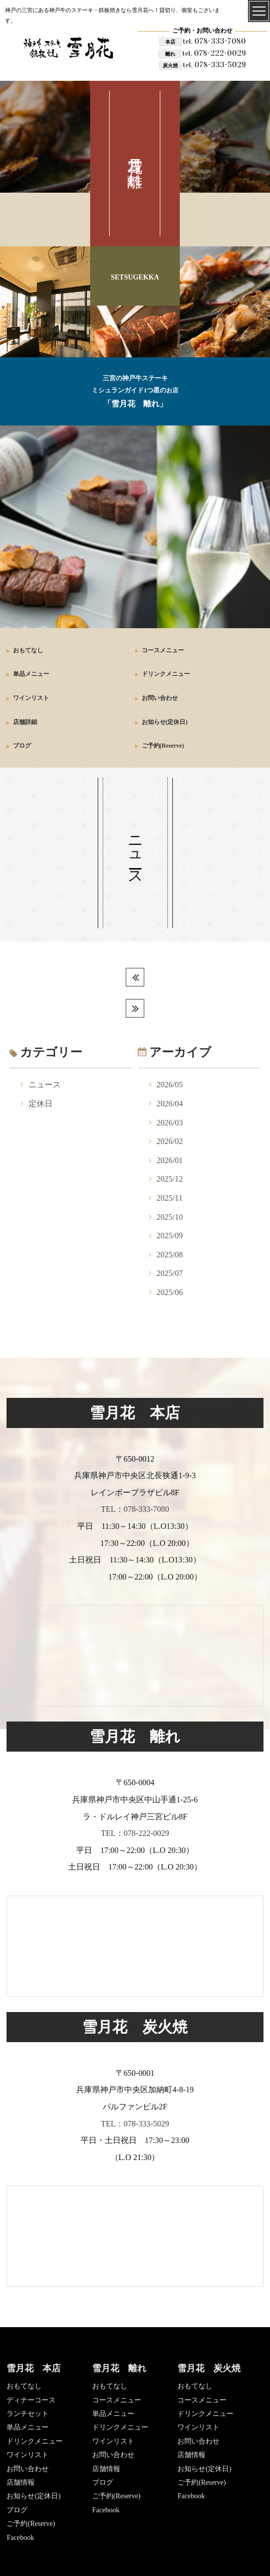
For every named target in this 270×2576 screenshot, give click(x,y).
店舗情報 (21, 2482)
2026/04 (170, 1103)
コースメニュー (163, 650)
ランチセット (28, 2413)
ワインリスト (31, 697)
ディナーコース (31, 2400)
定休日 (41, 1103)
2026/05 (170, 1084)
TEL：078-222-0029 (135, 1833)
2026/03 (170, 1122)
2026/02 (170, 1141)
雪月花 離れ (119, 2368)
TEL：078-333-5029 (135, 2123)
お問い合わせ (160, 697)
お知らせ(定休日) (165, 722)
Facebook (20, 2537)
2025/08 (170, 1254)
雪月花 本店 (34, 2368)
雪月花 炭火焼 (208, 2368)
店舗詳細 (25, 722)
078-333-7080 (214, 41)
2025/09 (170, 1235)
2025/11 (170, 1198)
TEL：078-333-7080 (135, 1509)
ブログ (22, 745)
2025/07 (170, 1273)
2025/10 (170, 1217)
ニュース (45, 1084)
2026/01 (170, 1160)
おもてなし (28, 650)
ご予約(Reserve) (163, 745)
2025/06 (170, 1292)
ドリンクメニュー (166, 673)
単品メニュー (31, 673)
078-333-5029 (214, 64)
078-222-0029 (214, 53)
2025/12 (170, 1179)
